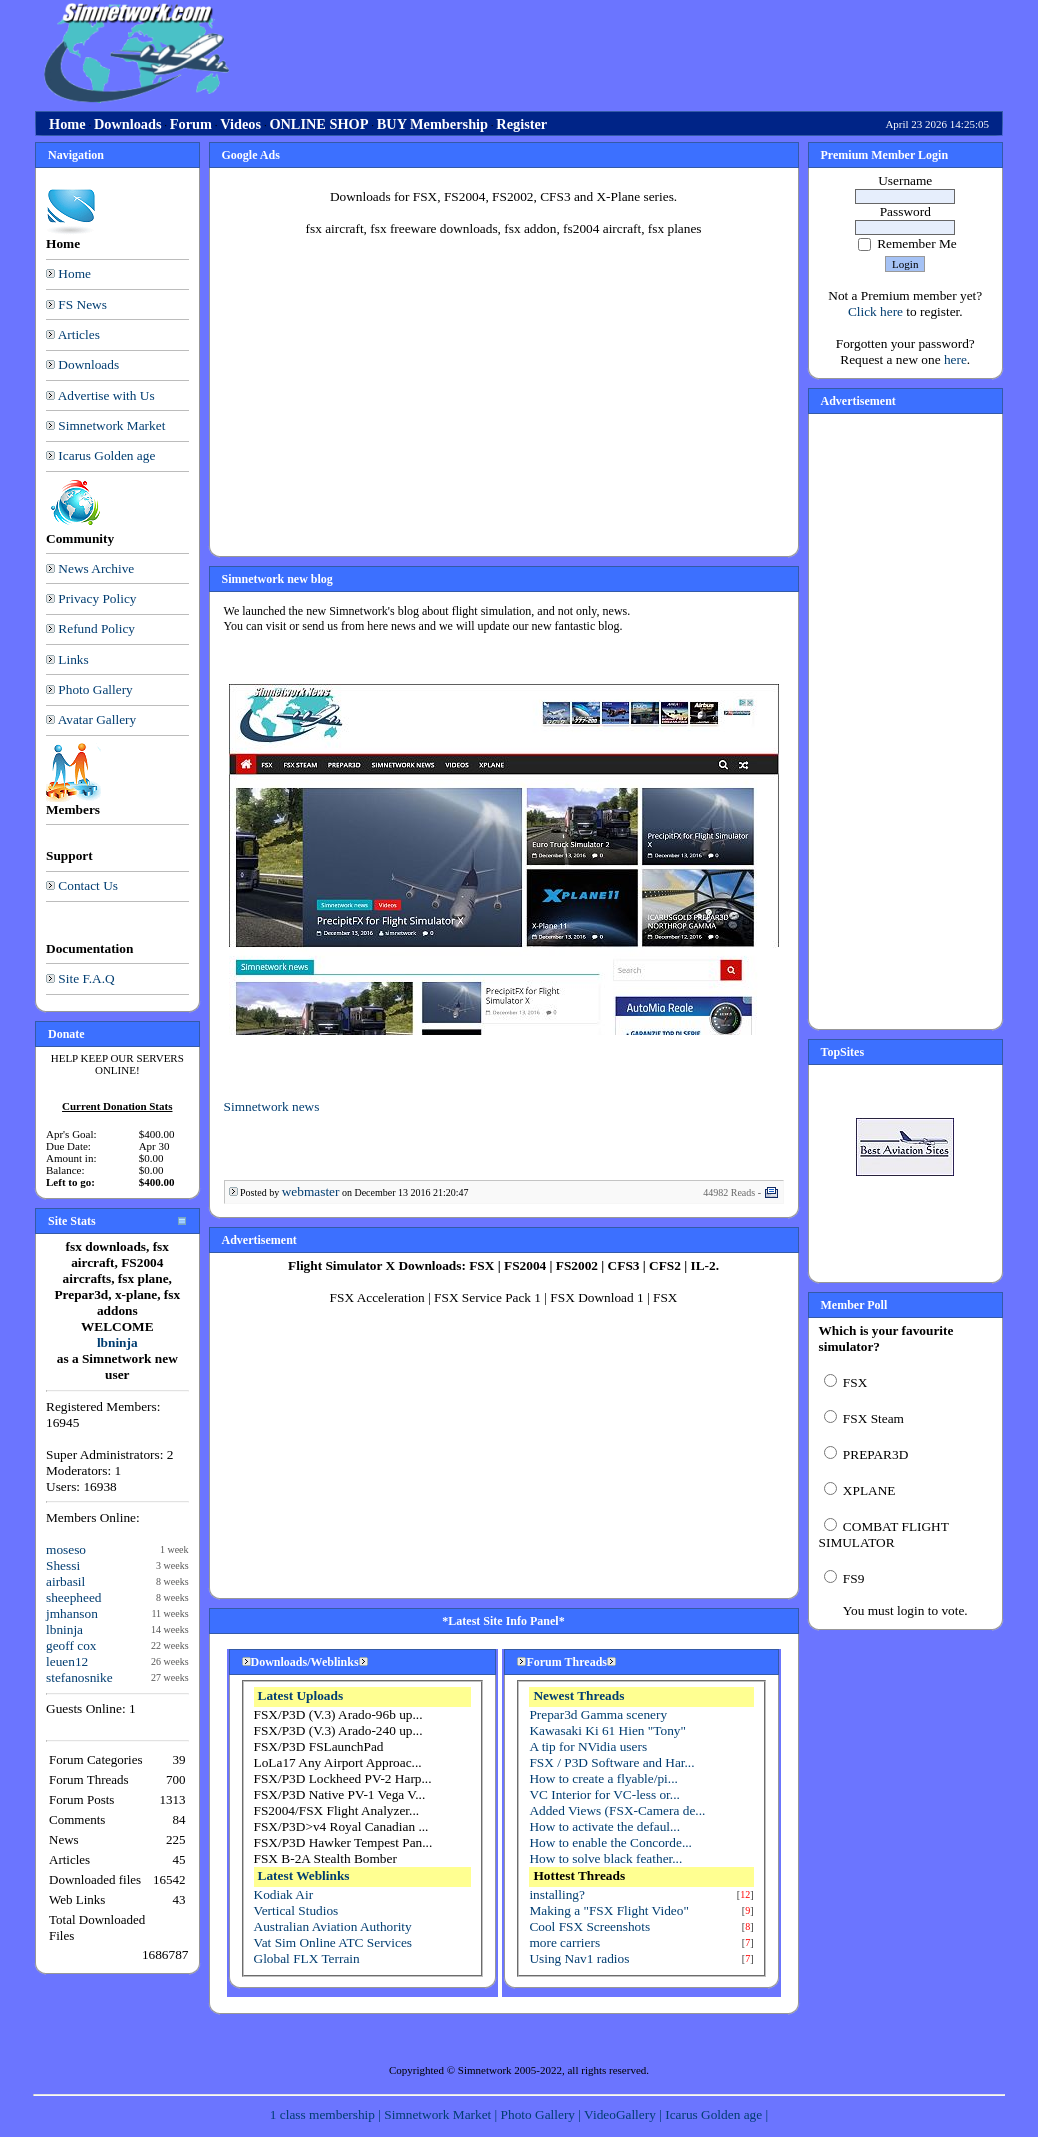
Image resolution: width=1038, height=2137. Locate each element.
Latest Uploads (301, 1695)
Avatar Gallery (97, 719)
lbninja (117, 1342)
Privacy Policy (97, 598)
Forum (191, 124)
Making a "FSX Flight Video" (608, 1910)
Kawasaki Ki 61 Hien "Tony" (607, 1730)
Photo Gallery (95, 689)
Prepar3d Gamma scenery (598, 1714)
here (955, 359)
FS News (82, 304)
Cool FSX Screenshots (589, 1926)
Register (521, 124)
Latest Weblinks (304, 1875)
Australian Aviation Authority (333, 1926)
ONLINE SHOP (318, 124)
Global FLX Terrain (307, 1958)
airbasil (65, 1581)
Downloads (128, 124)
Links (73, 659)
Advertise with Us (106, 395)
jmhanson (72, 1613)
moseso (66, 1549)
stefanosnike (79, 1677)
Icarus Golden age (106, 455)
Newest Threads (578, 1695)
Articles (79, 334)
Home (67, 124)
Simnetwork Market (111, 425)
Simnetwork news (272, 1106)
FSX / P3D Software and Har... (611, 1762)
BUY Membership (432, 124)
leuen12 (67, 1661)
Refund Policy (96, 628)
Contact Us (88, 885)
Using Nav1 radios (579, 1958)
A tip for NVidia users (588, 1746)
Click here (875, 311)
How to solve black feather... (605, 1858)
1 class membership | (327, 2114)
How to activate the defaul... (604, 1826)
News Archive (96, 568)
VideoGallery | (624, 2114)
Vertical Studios (296, 1910)
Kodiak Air (284, 1894)
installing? (557, 1894)
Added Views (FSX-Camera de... (617, 1810)
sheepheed (74, 1597)
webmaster (311, 1191)
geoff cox (71, 1645)
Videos (240, 124)
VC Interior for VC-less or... (604, 1794)
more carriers (564, 1942)
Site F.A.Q (86, 978)
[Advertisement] (612, 53)
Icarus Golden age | (716, 2114)
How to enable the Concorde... (610, 1842)
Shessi (63, 1565)
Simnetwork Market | (442, 2114)
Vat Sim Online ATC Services (333, 1942)
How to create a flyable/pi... (603, 1778)
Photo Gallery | (543, 2114)
